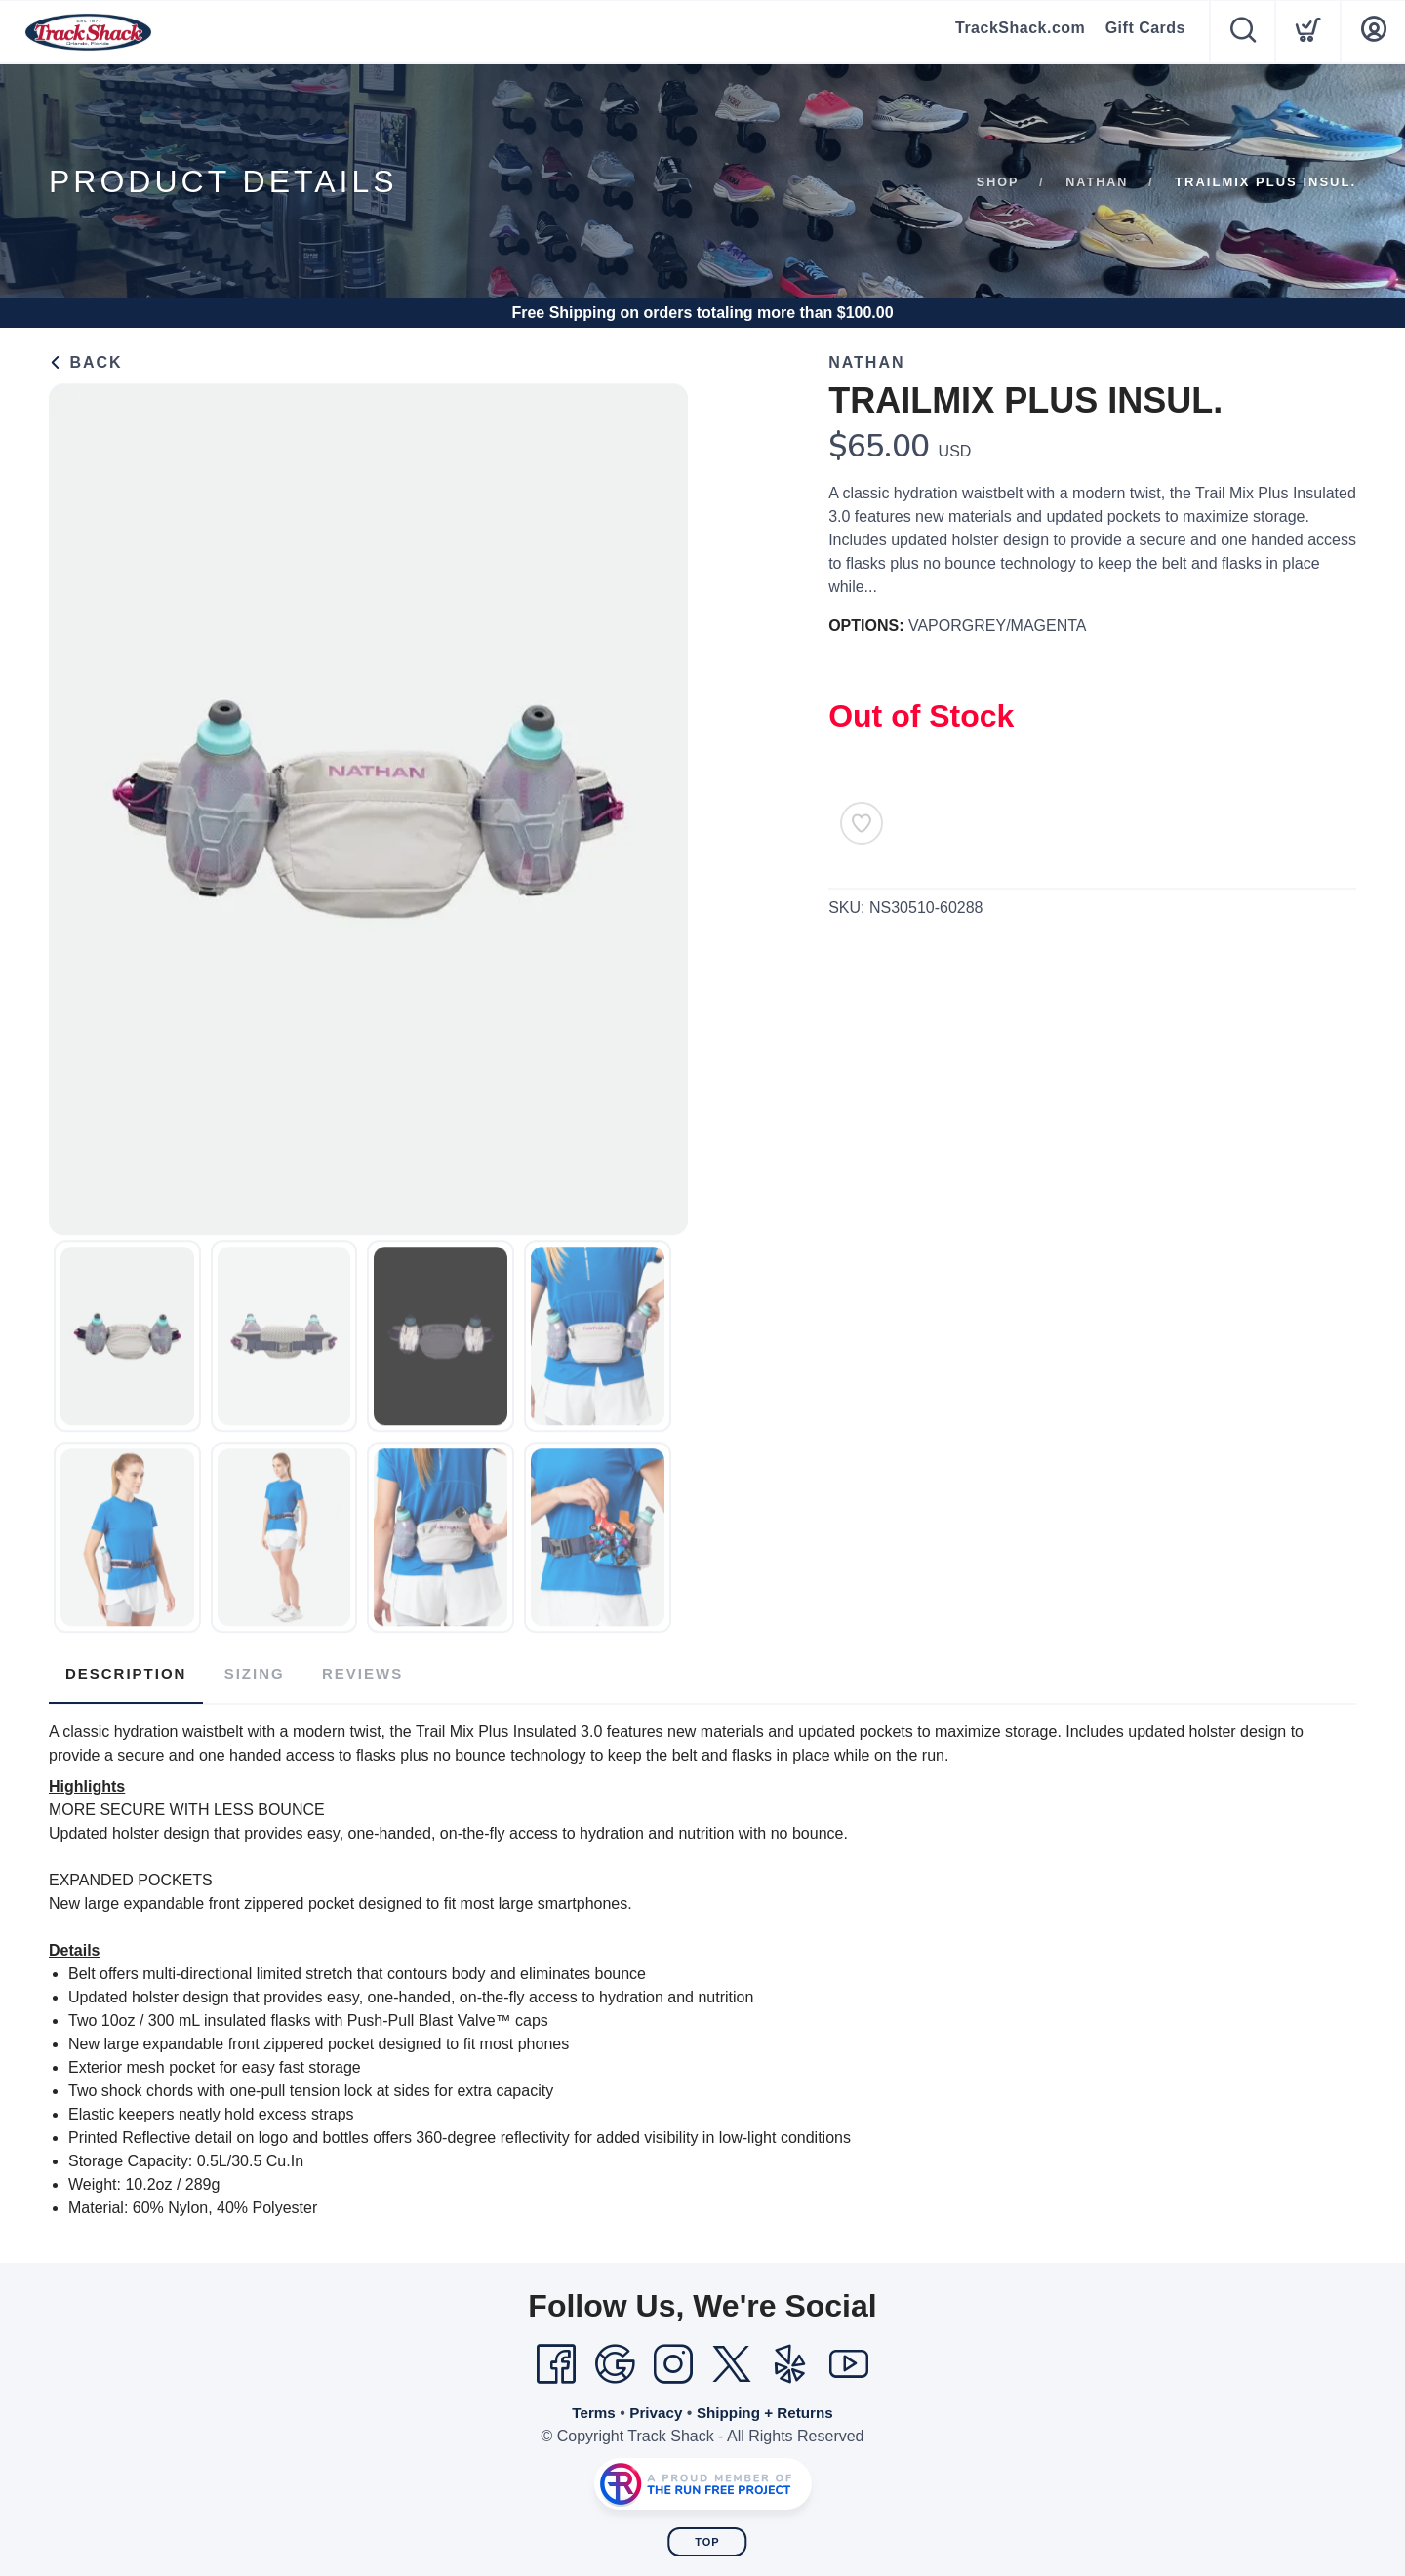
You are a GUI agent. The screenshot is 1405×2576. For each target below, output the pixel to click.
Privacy (653, 2408)
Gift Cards (1145, 31)
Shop (996, 182)
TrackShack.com (1022, 31)
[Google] (614, 2360)
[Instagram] (673, 2360)
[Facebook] (556, 2360)
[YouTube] (849, 2360)
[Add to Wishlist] (861, 823)
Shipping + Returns (767, 2408)
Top (707, 2538)
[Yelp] (790, 2360)
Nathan (1096, 182)
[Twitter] (731, 2360)
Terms (589, 2408)
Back (86, 362)
